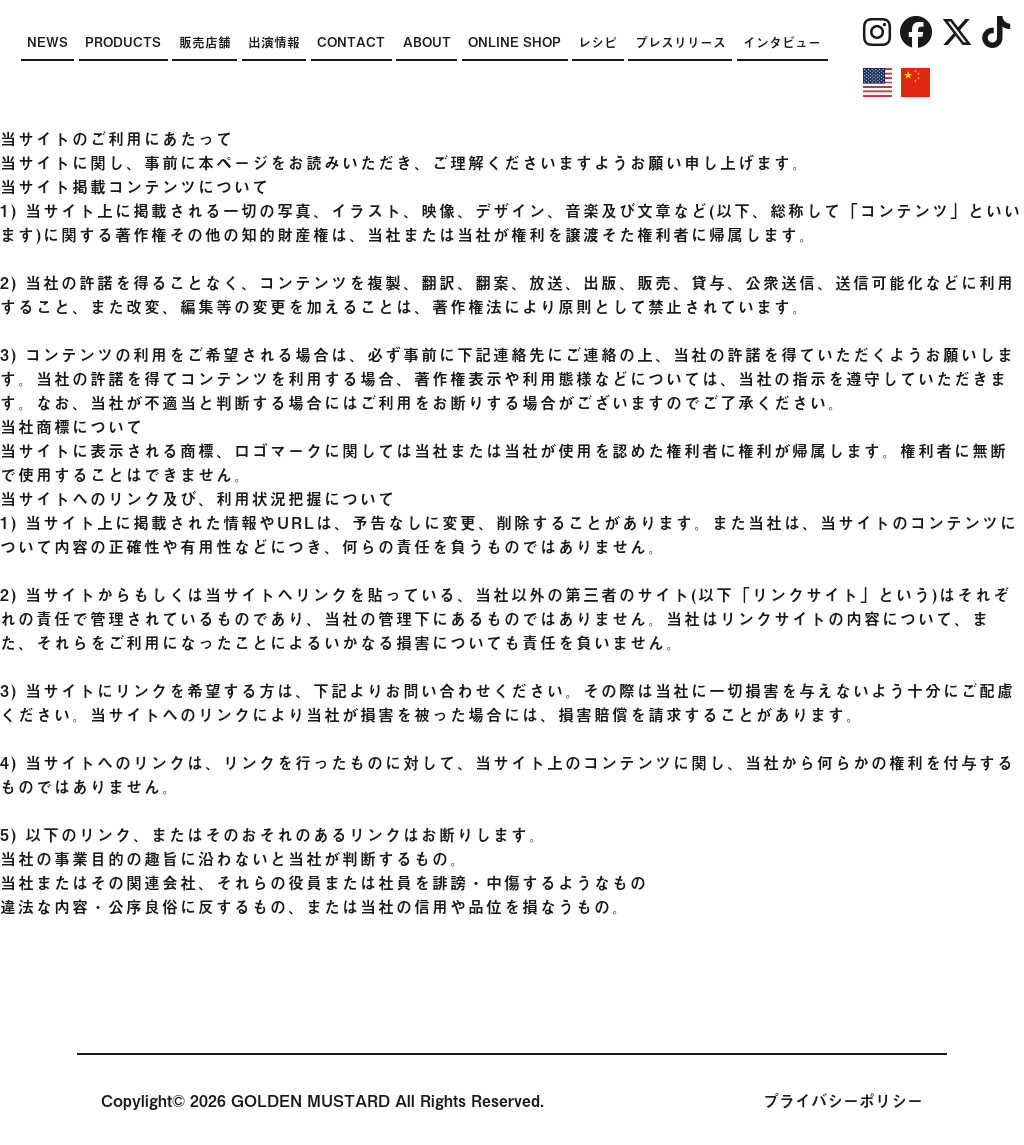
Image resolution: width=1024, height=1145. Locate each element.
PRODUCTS (123, 42)
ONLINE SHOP (514, 42)
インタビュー (782, 42)
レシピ (597, 42)
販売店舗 (205, 42)
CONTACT (351, 42)
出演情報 (274, 42)
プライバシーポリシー (843, 1101)
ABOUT (427, 42)
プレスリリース (680, 42)
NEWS (47, 42)
